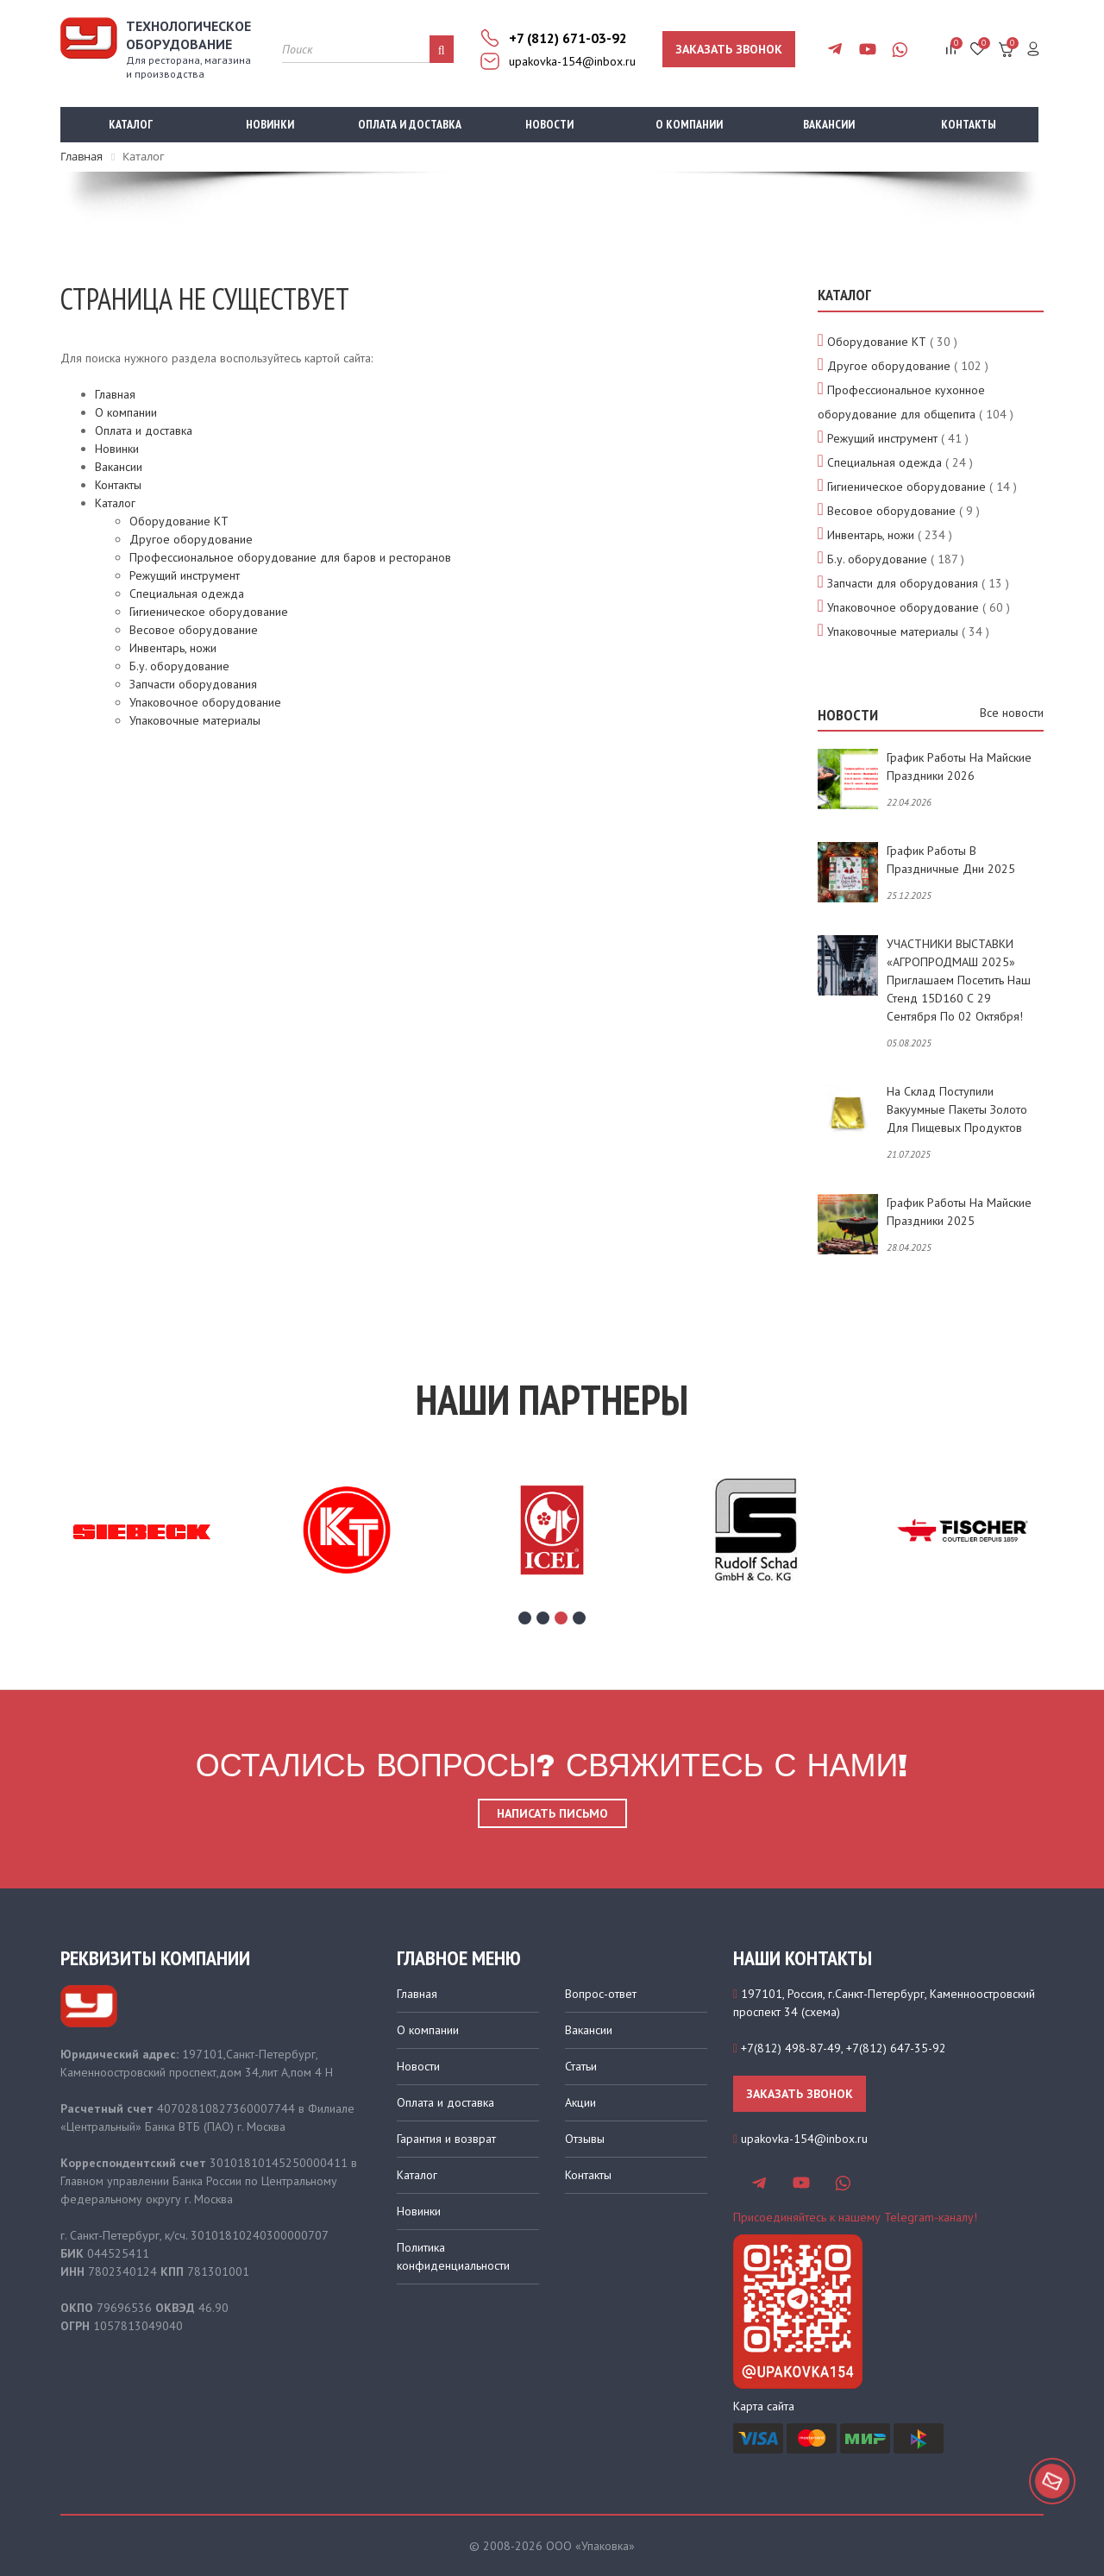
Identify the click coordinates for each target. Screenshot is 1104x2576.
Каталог (131, 124)
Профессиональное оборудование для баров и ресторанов (290, 557)
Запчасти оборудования (193, 684)
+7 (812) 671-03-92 (568, 38)
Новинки (270, 124)
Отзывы (585, 2138)
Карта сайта (763, 2406)
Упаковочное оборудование (205, 702)
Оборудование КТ (179, 521)
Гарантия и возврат (446, 2138)
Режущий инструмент (184, 575)
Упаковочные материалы (194, 720)
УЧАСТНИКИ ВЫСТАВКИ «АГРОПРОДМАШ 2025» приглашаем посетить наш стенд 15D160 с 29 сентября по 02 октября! (959, 980)
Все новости (1012, 712)
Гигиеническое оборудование (208, 611)
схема (821, 2012)
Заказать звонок (728, 49)
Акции (580, 2102)
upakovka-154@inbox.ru (572, 61)
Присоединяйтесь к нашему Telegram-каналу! (855, 2217)
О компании (689, 124)
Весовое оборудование (193, 630)
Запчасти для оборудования (902, 583)
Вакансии (829, 124)
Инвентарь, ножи (172, 648)
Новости (549, 124)
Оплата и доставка (409, 124)
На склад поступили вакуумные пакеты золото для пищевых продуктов (957, 1109)
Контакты (968, 124)
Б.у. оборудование (179, 666)
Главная (115, 394)
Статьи (581, 2066)
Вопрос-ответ (601, 1993)
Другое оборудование (191, 539)
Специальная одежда (186, 593)
